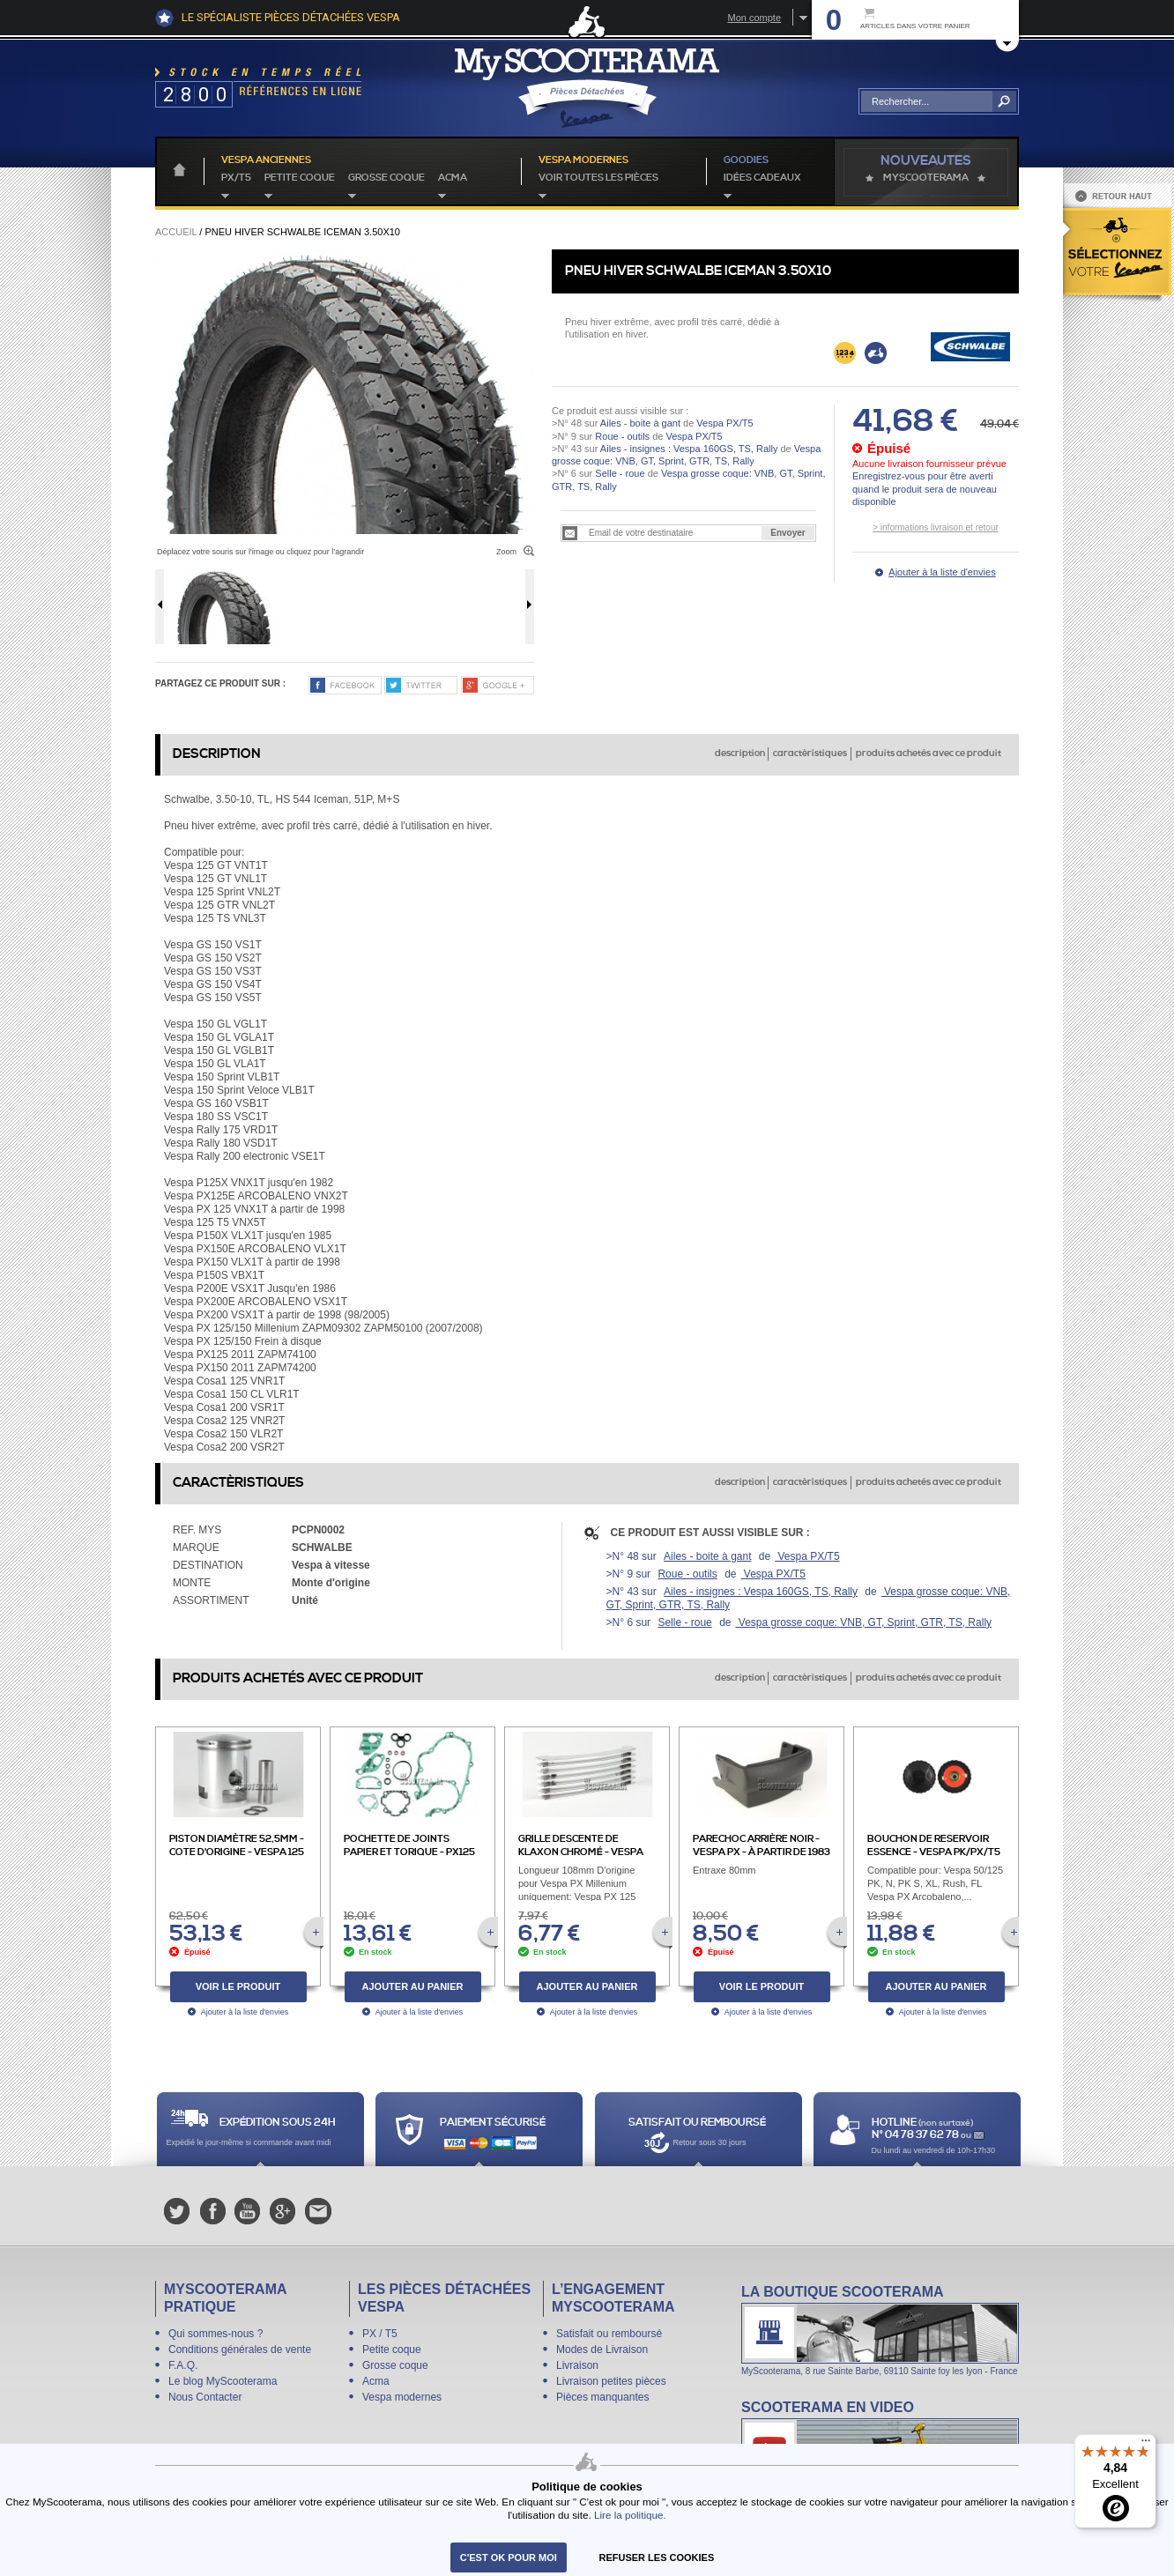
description (740, 753)
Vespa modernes (402, 2397)
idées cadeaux (762, 178)
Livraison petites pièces (611, 2381)
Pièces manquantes (602, 2397)
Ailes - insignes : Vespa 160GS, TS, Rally (689, 448)
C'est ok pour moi (508, 2557)
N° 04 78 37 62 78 (916, 2135)
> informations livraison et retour (936, 527)
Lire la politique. (630, 2514)
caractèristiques (810, 753)
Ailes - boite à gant (640, 423)
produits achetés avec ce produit (928, 753)
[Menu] (1145, 2444)
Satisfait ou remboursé (609, 2333)
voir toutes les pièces (598, 178)
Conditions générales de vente (239, 2349)
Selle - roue (619, 473)
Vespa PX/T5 (723, 423)
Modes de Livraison (602, 2349)
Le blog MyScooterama (222, 2381)
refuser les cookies (657, 2557)
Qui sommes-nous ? (215, 2333)
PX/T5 (236, 178)
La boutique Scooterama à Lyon (880, 2330)
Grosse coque (386, 178)
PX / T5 (380, 2333)
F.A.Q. (182, 2365)
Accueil (176, 231)
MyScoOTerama (926, 178)
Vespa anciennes (266, 160)
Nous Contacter (204, 2397)
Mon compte (754, 17)
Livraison (577, 2365)
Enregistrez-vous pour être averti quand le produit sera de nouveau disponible (924, 489)
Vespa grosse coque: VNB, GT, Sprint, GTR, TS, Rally (863, 1622)
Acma (452, 178)
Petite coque (299, 178)
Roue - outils (622, 436)
